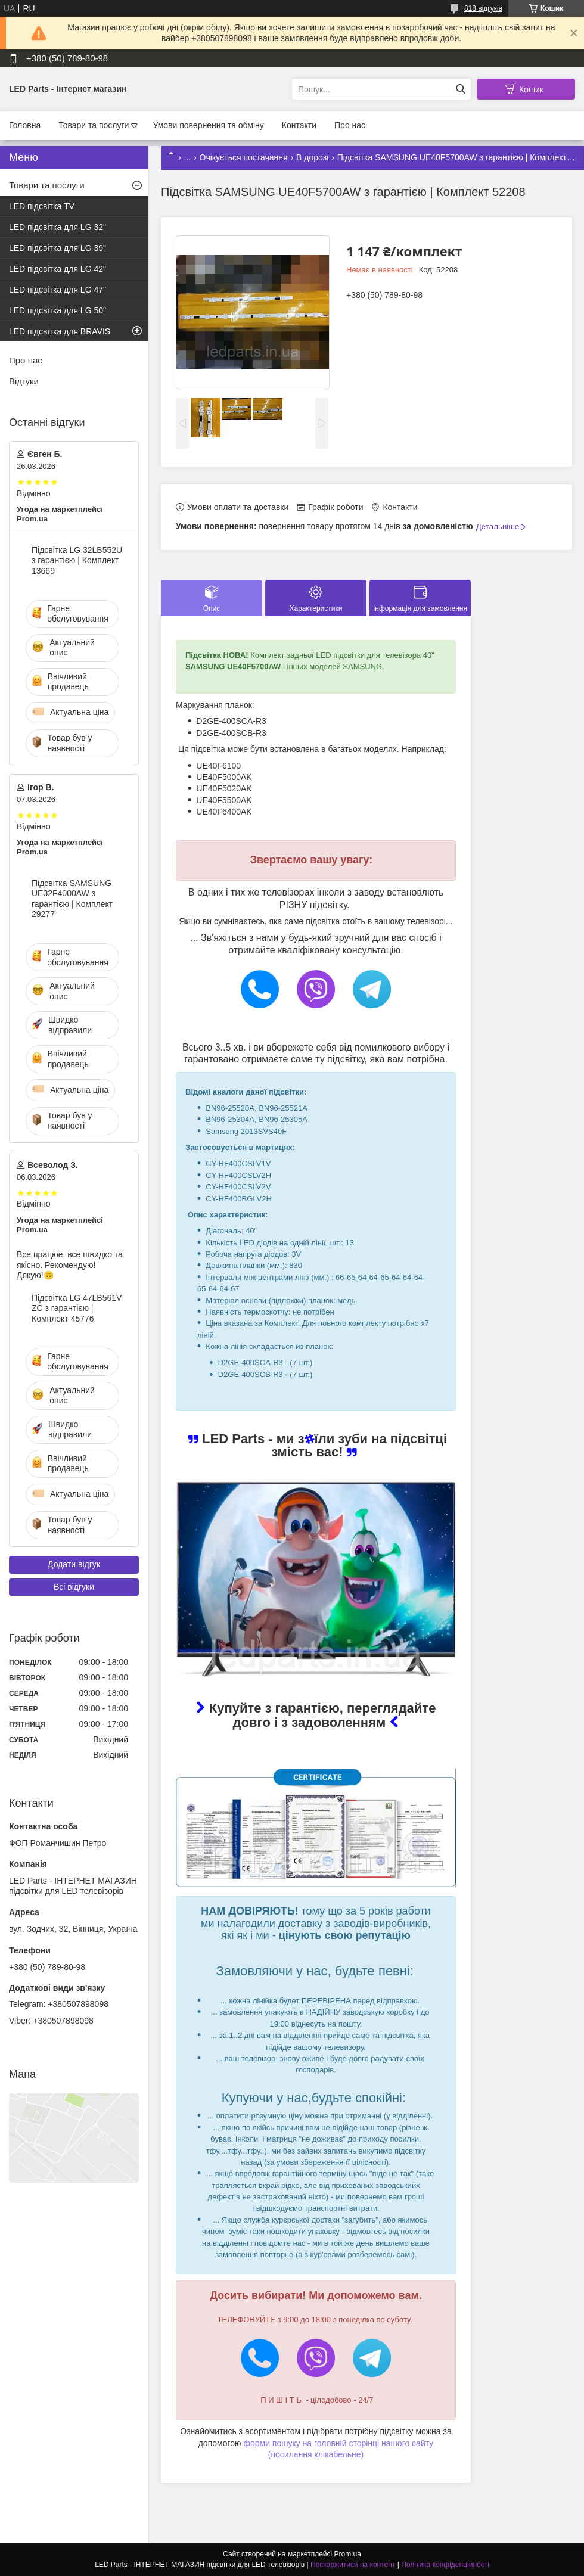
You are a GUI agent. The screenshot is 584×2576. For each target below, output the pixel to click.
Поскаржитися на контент (352, 2565)
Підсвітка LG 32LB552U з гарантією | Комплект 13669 (77, 560)
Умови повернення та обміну (208, 125)
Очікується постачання (244, 157)
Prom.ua (347, 2554)
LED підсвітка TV (41, 206)
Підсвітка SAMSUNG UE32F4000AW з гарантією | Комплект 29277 (72, 898)
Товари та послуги (93, 125)
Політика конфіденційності (445, 2565)
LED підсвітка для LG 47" (57, 289)
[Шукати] (460, 89)
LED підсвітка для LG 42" (57, 269)
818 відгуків (483, 8)
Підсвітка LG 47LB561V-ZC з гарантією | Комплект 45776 (78, 1308)
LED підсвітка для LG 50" (57, 310)
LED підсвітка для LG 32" (57, 227)
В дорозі (312, 157)
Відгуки (24, 381)
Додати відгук (74, 1564)
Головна (25, 125)
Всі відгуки (74, 1587)
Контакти (299, 125)
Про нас (349, 125)
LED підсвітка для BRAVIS (59, 331)
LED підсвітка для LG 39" (57, 248)
